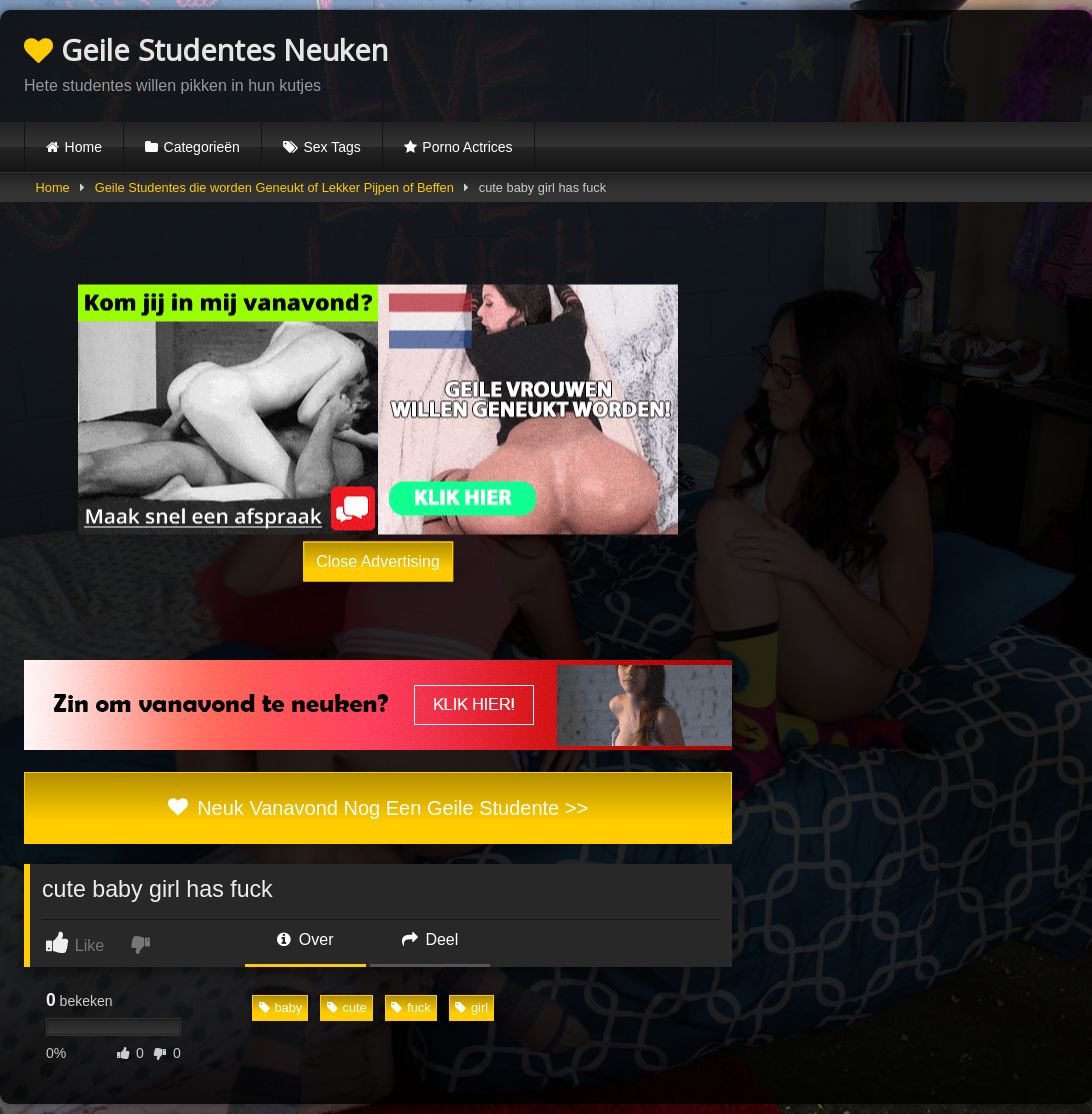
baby (281, 1007)
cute (347, 1007)
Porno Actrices (467, 147)
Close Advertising (378, 561)
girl (471, 1007)
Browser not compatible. (834, 63)
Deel (430, 939)
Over (305, 939)
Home (83, 147)
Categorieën (202, 147)
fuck (410, 1007)
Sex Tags (331, 147)
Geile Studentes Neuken (206, 49)
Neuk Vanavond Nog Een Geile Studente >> (378, 808)
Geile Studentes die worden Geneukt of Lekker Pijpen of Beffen (274, 187)
